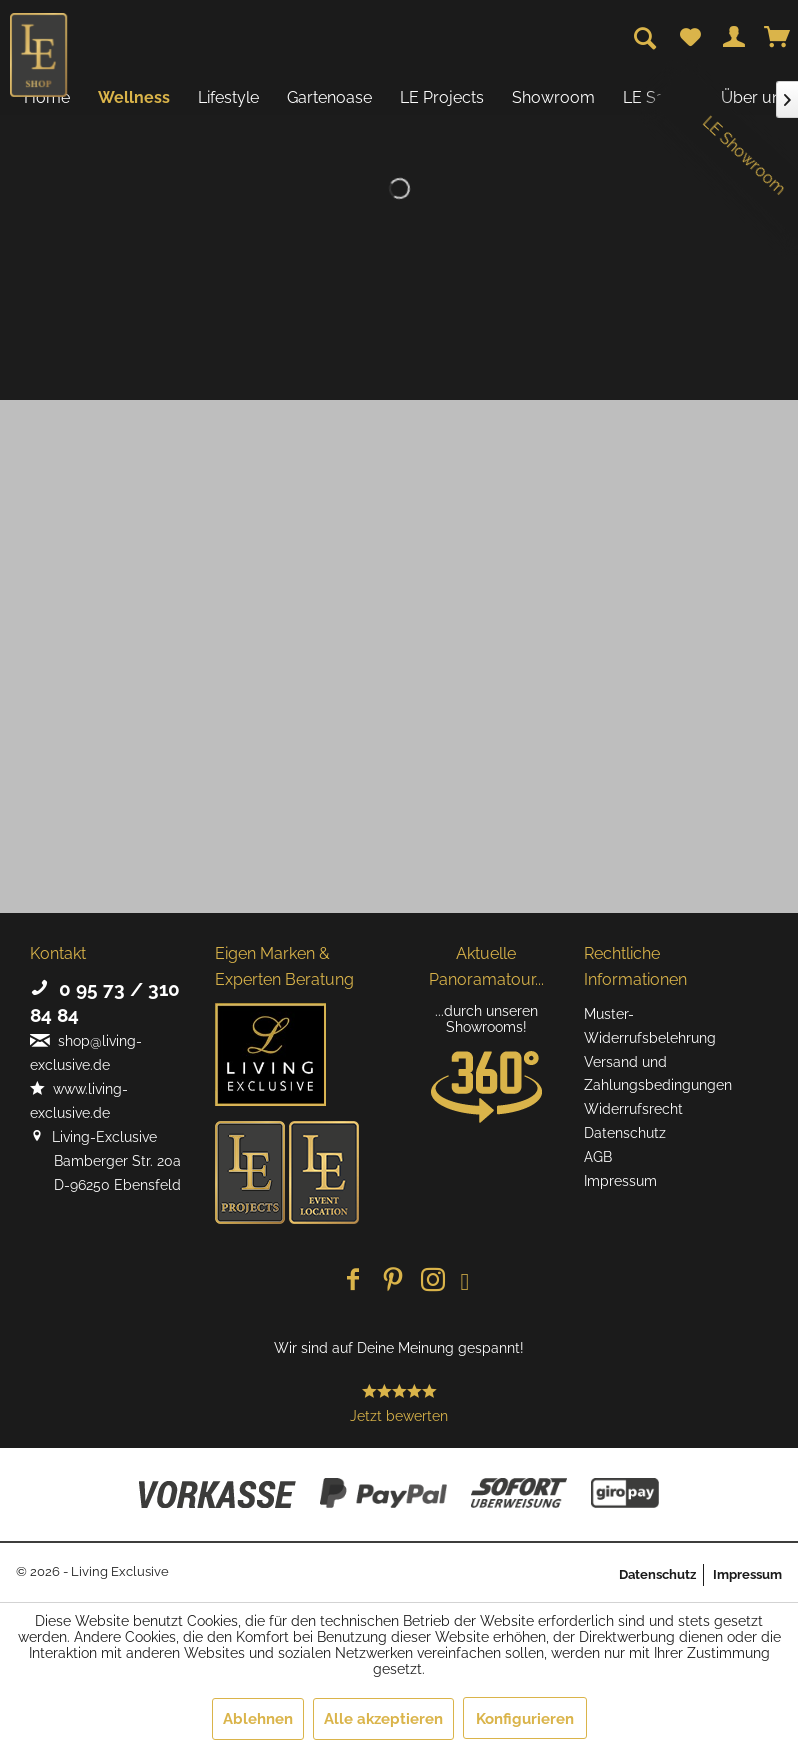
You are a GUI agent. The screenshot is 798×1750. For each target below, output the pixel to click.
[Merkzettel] (690, 38)
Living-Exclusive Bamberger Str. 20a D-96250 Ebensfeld (105, 1161)
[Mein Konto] (734, 38)
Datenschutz (625, 1133)
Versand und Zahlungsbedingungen (658, 1074)
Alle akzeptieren (383, 1719)
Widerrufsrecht (633, 1109)
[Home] (47, 97)
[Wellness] (134, 97)
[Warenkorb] (778, 38)
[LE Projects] (442, 97)
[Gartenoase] (329, 97)
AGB (598, 1157)
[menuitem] (690, 38)
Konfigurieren (525, 1719)
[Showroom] (553, 97)
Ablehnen (258, 1719)
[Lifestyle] (228, 97)
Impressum (620, 1181)
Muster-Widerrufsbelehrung (650, 1026)
